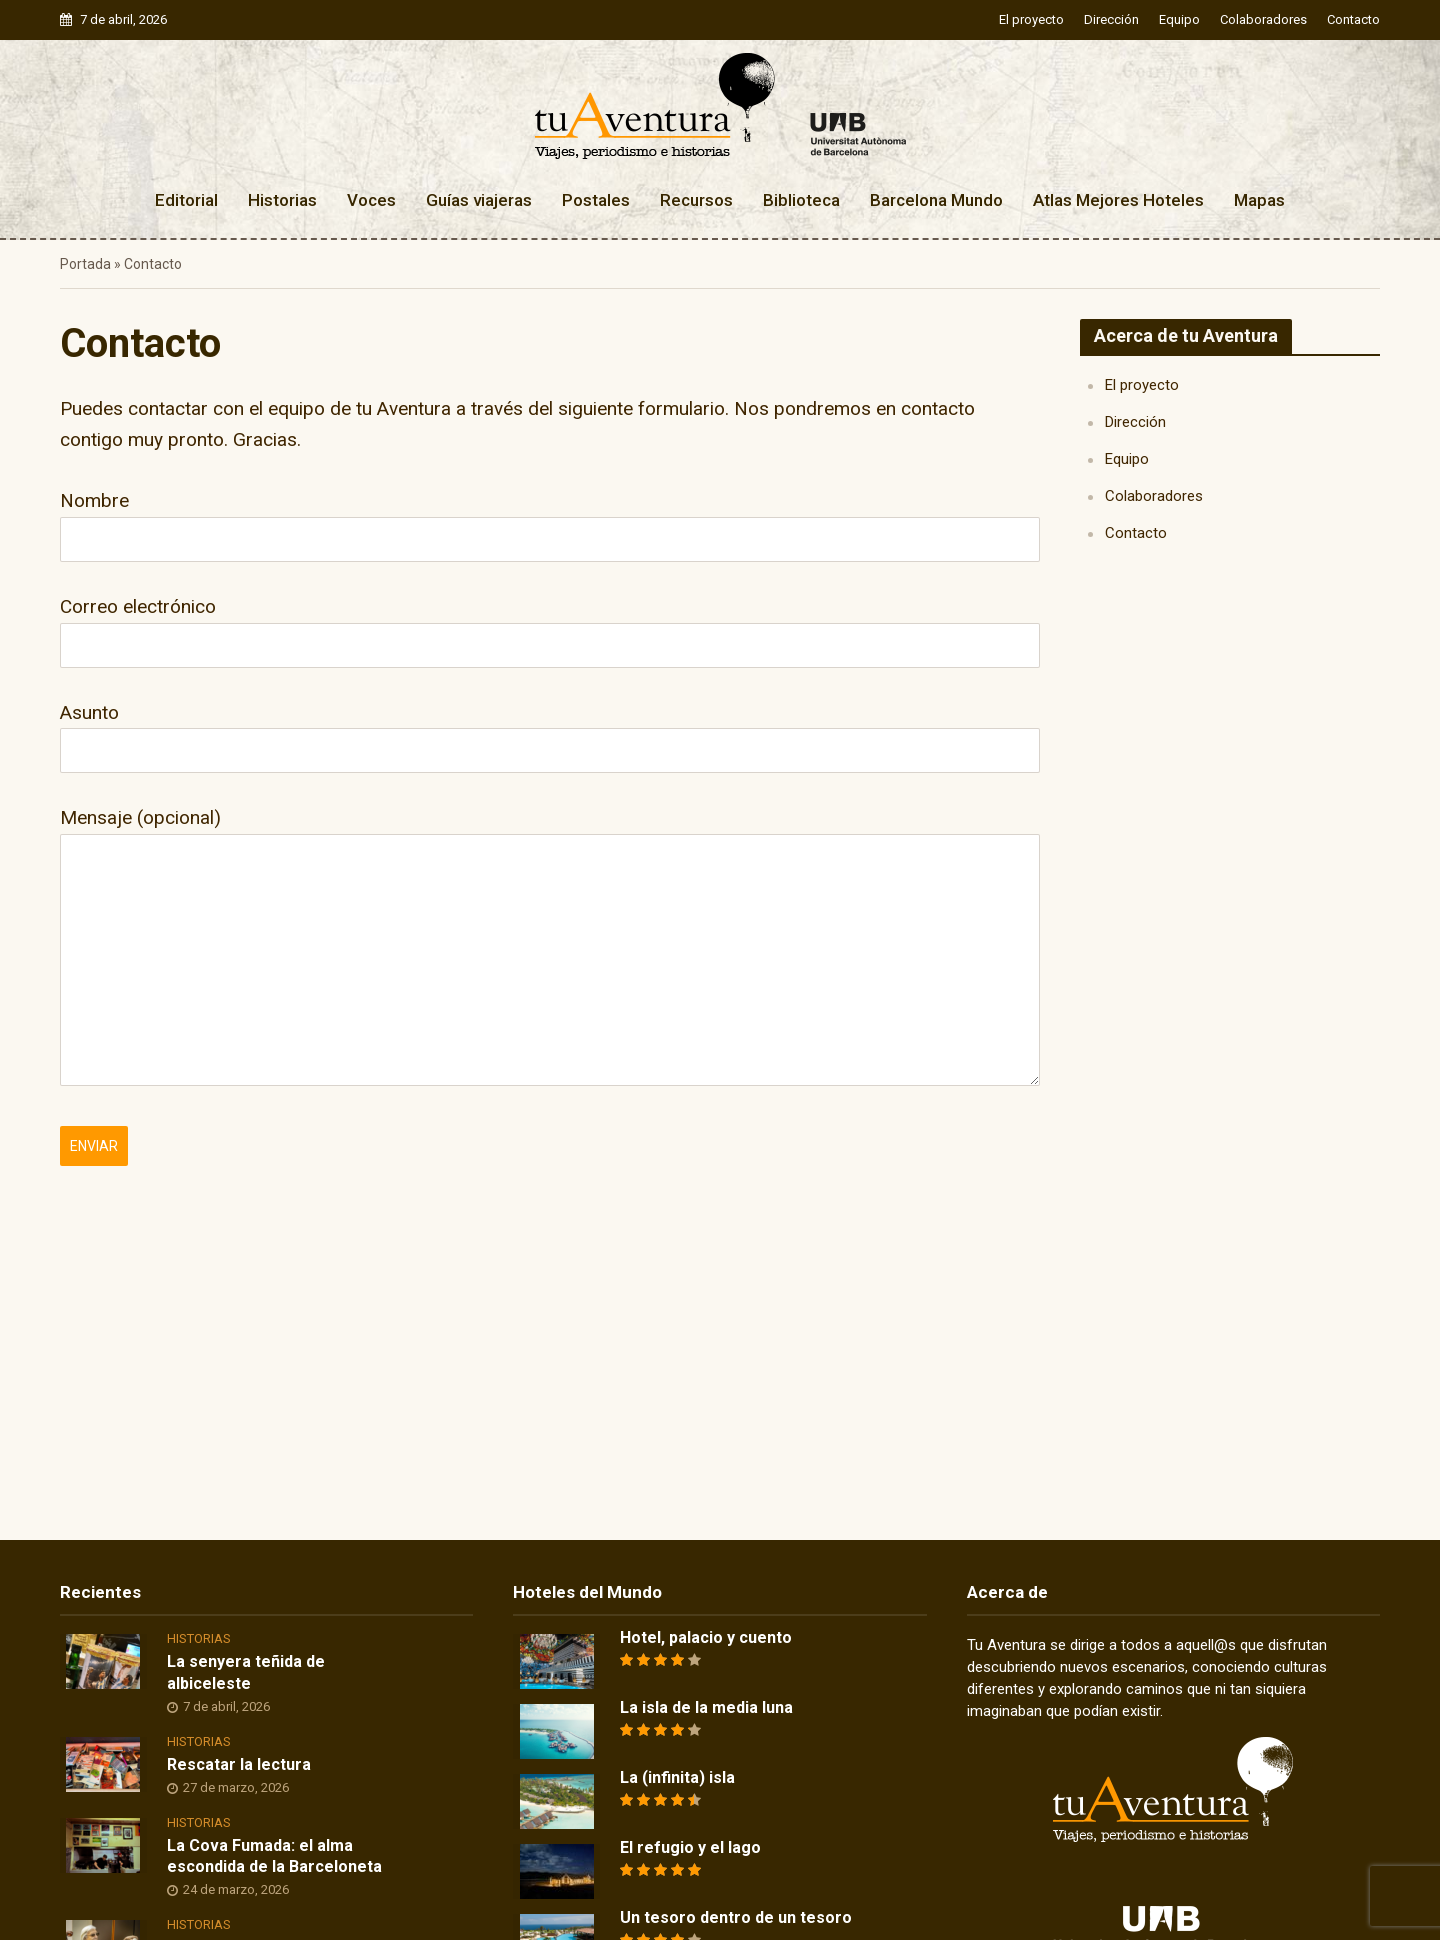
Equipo (1179, 19)
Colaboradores (1263, 19)
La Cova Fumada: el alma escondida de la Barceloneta (274, 1856)
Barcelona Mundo (936, 200)
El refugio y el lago (690, 1847)
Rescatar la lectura (239, 1764)
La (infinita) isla (677, 1777)
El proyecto (1031, 19)
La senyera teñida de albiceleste (246, 1672)
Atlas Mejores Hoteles (1118, 200)
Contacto (1353, 19)
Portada (85, 264)
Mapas (1259, 200)
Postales (596, 200)
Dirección (1111, 19)
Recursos (696, 200)
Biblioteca (801, 200)
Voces (371, 200)
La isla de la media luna (706, 1707)
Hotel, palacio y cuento (706, 1637)
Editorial (186, 200)
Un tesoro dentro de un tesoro (736, 1917)
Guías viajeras (479, 200)
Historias (282, 200)
